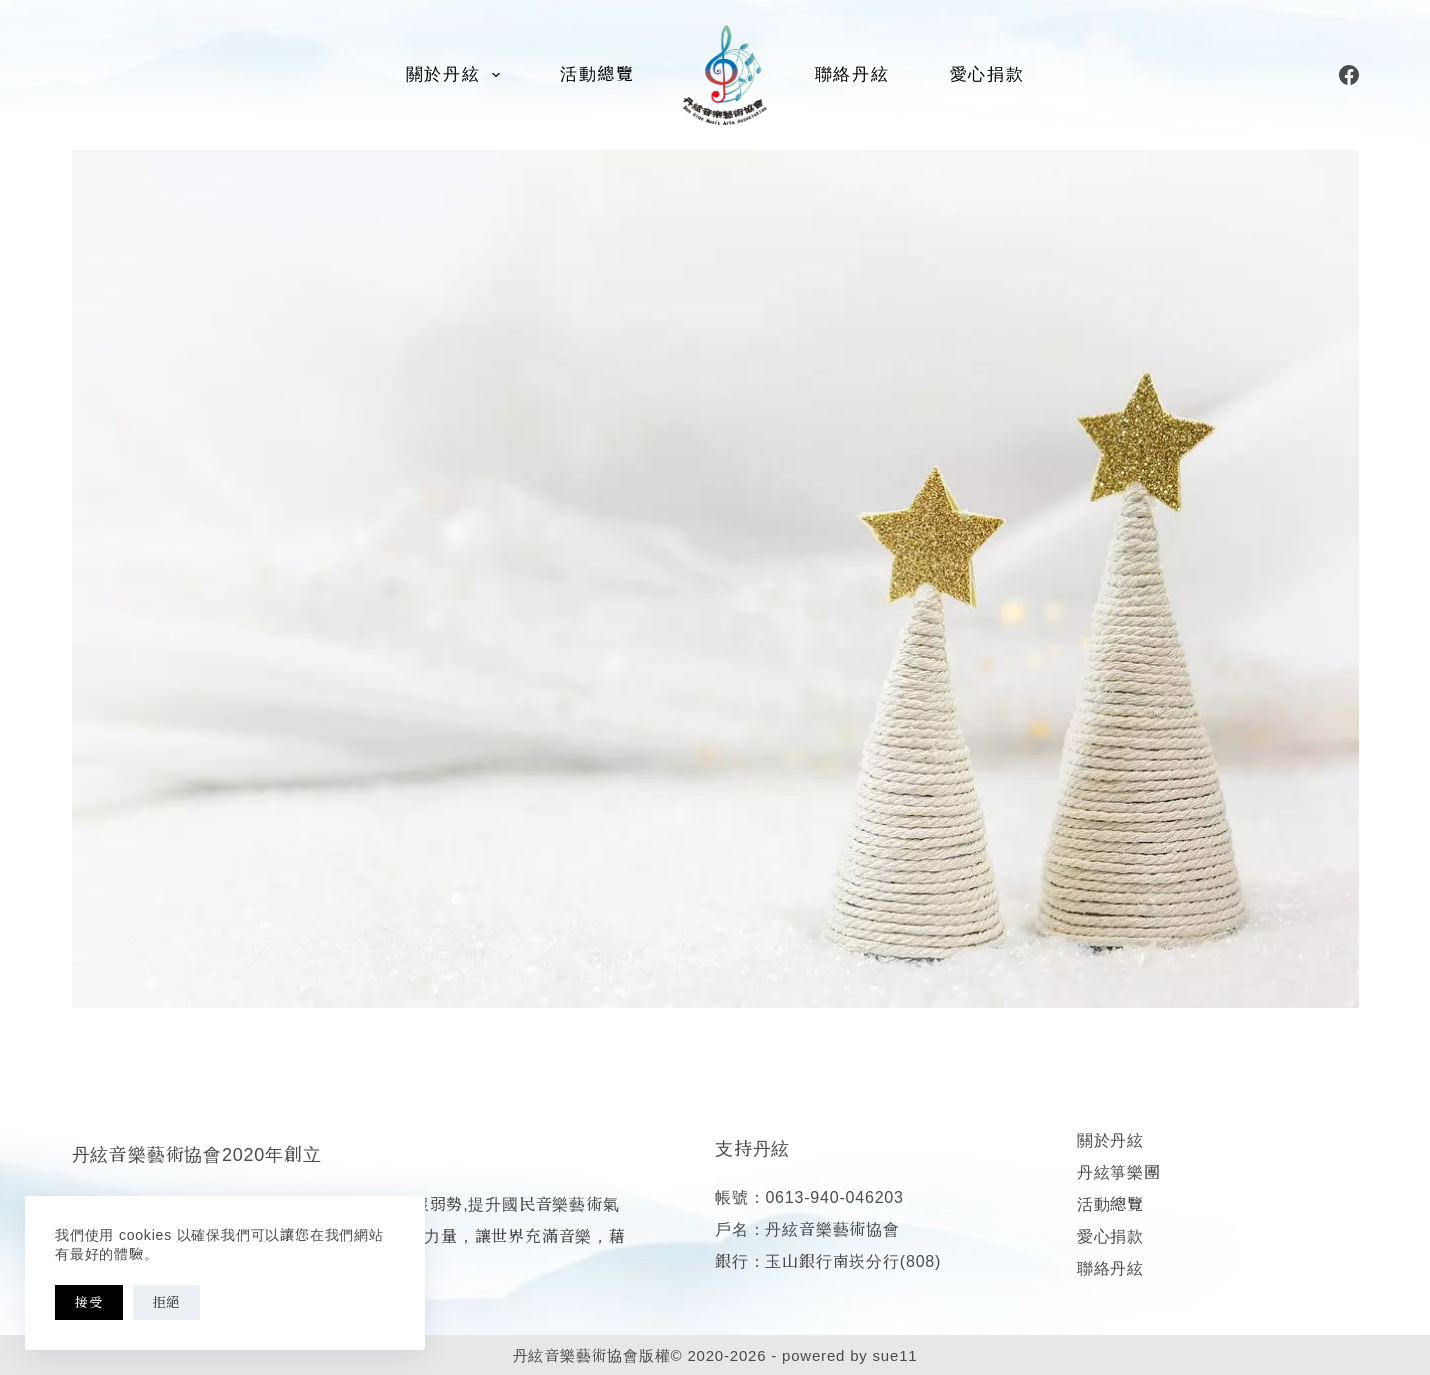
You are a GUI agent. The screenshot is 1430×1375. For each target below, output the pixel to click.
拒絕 (167, 1302)
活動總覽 (597, 74)
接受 (89, 1302)
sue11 (895, 1355)
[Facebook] (1349, 75)
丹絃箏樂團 (1119, 1172)
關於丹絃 (457, 75)
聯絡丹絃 (852, 74)
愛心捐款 (987, 74)
